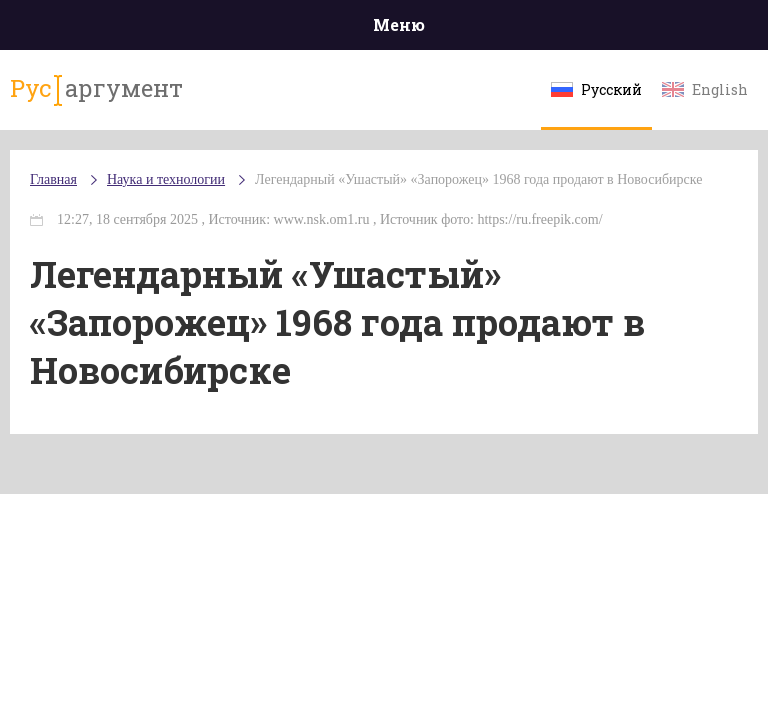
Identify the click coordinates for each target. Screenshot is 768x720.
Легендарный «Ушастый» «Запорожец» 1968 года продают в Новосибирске (478, 179)
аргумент (96, 89)
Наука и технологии (166, 179)
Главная (53, 179)
